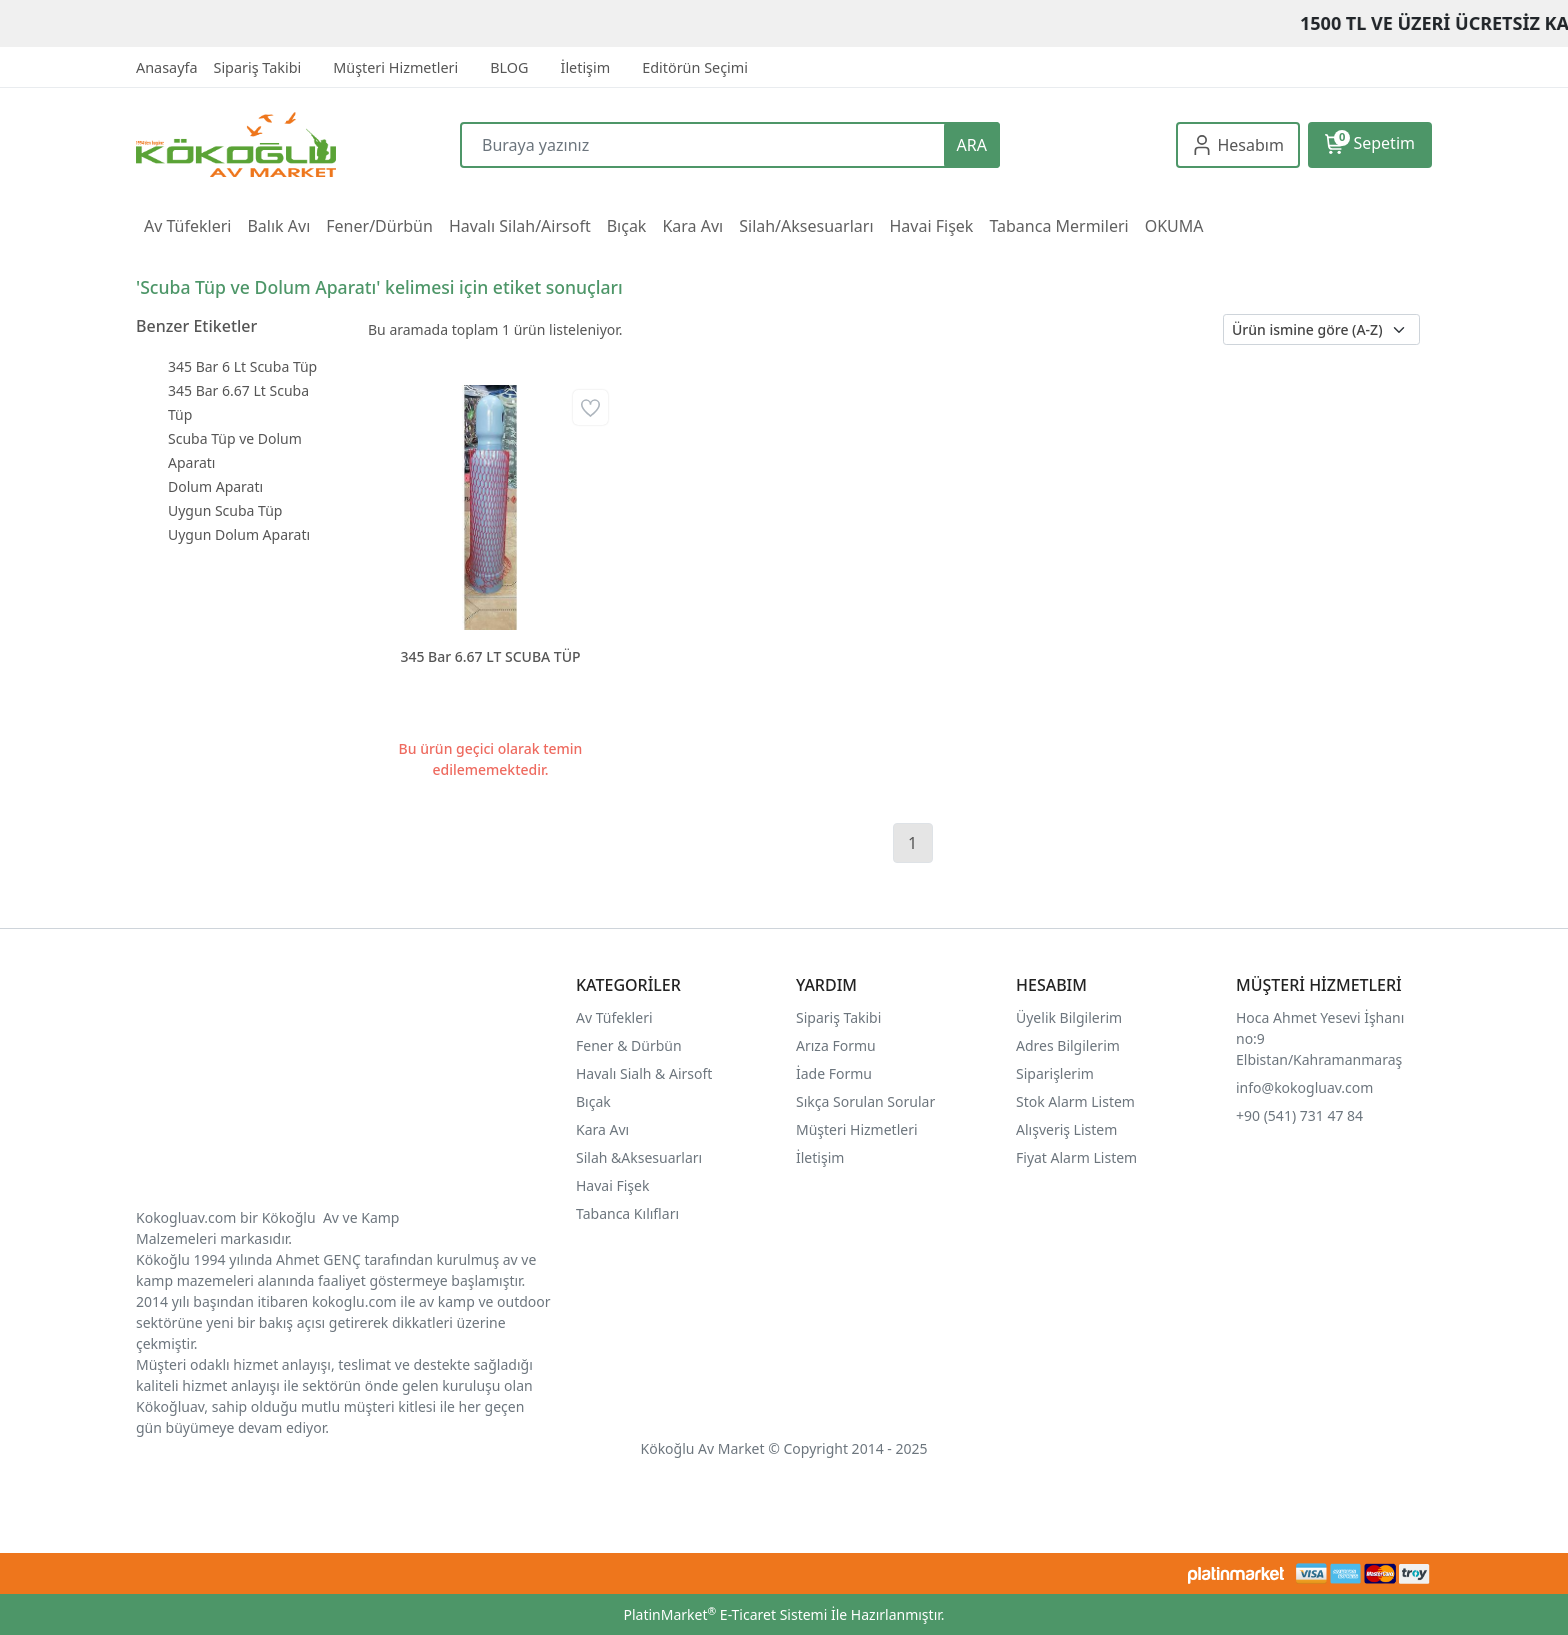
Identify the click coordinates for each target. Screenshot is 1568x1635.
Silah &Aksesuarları (639, 1157)
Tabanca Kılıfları (629, 1213)
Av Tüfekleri (614, 1017)
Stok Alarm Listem (1075, 1101)
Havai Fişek (612, 1185)
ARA (972, 145)
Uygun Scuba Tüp (225, 510)
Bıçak (595, 1101)
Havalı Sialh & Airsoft (644, 1073)
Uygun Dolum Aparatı (239, 534)
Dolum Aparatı (215, 486)
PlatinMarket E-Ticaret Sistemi (725, 1614)
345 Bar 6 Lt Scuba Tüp (242, 366)
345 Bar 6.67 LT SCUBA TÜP (490, 656)
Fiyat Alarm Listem (1076, 1157)
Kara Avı (602, 1129)
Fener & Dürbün (629, 1045)
